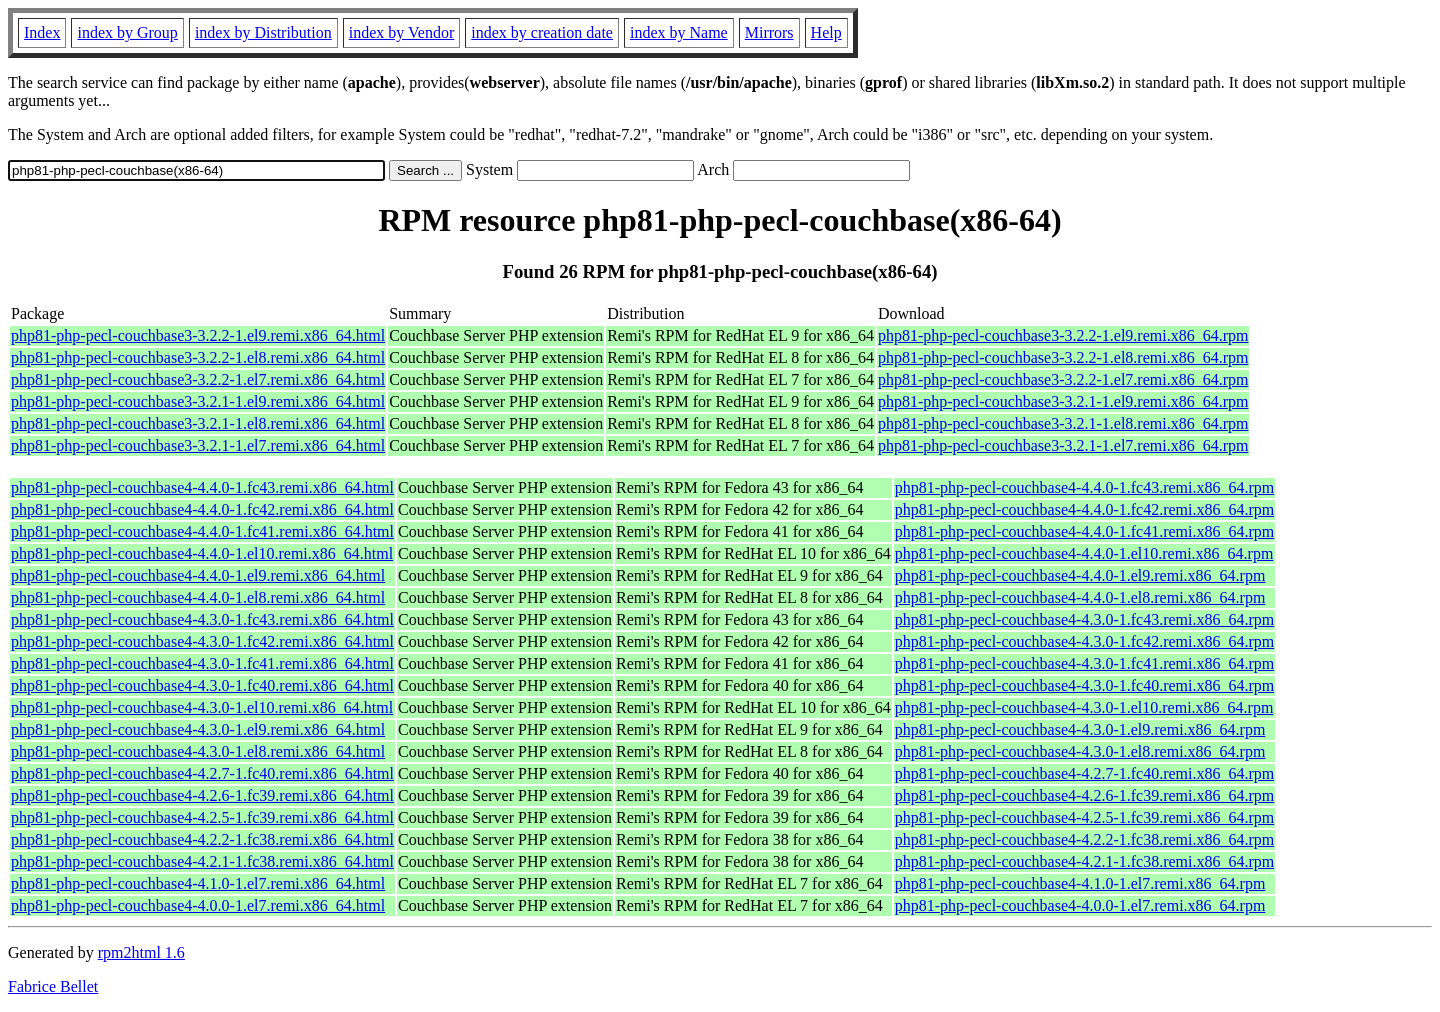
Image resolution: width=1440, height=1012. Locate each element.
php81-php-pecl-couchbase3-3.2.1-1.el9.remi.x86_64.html (198, 401)
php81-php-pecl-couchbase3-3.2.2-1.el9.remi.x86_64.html (198, 335)
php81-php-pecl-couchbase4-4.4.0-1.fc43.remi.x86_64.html (202, 487)
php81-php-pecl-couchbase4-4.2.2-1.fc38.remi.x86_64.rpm (1084, 839)
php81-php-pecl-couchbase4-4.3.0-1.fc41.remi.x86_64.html (202, 663)
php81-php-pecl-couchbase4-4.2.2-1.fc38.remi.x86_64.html (202, 839)
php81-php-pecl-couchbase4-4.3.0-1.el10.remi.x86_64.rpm (1084, 707)
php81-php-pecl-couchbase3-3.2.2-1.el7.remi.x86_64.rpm (1063, 379)
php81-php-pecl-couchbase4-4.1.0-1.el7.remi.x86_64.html (198, 883)
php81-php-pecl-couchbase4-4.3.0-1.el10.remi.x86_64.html (202, 707)
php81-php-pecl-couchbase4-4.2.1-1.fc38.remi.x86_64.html (202, 861)
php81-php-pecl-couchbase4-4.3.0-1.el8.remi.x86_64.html (198, 751)
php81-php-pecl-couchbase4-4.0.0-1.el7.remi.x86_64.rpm (1080, 905)
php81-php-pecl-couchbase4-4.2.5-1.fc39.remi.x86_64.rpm (1084, 817)
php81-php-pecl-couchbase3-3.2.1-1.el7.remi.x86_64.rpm (1063, 445)
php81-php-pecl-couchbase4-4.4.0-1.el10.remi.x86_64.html (202, 553)
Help (826, 32)
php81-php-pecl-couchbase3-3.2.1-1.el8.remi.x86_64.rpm (1063, 423)
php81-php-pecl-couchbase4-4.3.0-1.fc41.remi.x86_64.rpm (1084, 663)
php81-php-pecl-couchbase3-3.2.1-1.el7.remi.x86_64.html (198, 445)
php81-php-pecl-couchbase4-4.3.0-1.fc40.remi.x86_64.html (202, 685)
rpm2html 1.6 (141, 952)
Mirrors (769, 32)
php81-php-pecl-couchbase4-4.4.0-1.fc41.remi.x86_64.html (202, 531)
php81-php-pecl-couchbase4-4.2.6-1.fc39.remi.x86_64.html (202, 795)
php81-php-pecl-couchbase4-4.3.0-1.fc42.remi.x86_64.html (202, 641)
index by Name (679, 32)
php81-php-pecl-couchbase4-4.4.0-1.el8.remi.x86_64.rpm (1080, 597)
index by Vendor (401, 32)
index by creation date (542, 32)
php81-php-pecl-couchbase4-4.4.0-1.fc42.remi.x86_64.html (202, 509)
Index (42, 32)
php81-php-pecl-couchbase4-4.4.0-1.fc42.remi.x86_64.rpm (1084, 509)
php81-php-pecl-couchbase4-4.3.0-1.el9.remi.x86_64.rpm (1080, 729)
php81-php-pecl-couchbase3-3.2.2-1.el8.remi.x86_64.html (198, 357)
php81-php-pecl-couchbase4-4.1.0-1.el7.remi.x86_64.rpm (1080, 883)
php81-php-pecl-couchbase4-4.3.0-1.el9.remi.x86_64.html (198, 729)
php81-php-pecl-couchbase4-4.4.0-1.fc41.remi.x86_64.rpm (1084, 531)
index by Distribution (263, 32)
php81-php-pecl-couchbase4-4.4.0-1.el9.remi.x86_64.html (198, 575)
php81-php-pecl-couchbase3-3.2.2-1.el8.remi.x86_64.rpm (1063, 357)
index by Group (127, 32)
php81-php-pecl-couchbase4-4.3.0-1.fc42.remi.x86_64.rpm (1084, 641)
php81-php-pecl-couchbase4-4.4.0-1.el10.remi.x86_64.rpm (1084, 553)
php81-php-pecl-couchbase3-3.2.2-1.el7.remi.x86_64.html (198, 379)
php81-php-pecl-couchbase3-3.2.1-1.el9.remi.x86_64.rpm (1063, 401)
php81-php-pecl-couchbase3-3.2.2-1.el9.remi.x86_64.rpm (1063, 335)
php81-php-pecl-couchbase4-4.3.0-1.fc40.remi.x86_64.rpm (1084, 685)
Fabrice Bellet (53, 986)
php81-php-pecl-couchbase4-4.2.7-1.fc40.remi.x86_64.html (202, 773)
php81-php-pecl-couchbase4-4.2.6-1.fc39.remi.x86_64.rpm (1084, 795)
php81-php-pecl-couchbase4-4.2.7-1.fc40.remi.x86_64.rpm (1084, 773)
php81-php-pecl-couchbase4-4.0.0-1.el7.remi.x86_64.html (198, 905)
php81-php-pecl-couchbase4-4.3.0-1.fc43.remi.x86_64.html (202, 619)
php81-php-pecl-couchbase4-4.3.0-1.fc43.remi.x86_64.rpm (1084, 619)
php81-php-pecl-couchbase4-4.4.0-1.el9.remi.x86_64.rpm (1080, 575)
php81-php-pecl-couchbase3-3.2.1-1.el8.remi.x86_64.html (198, 423)
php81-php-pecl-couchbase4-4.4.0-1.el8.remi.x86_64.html (198, 597)
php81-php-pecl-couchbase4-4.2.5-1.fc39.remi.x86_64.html (202, 817)
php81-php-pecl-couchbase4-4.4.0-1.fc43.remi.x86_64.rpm (1084, 487)
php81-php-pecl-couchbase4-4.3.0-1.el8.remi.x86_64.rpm (1080, 751)
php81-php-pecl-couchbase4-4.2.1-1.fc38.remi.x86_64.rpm (1084, 861)
